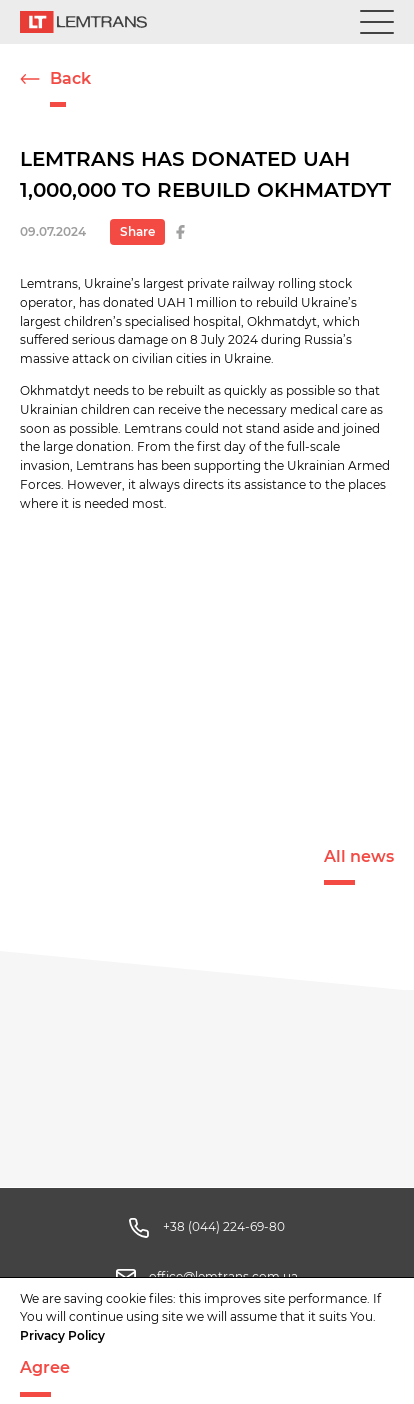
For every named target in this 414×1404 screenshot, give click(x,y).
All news (359, 856)
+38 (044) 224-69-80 (224, 1226)
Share (137, 231)
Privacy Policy (62, 1335)
